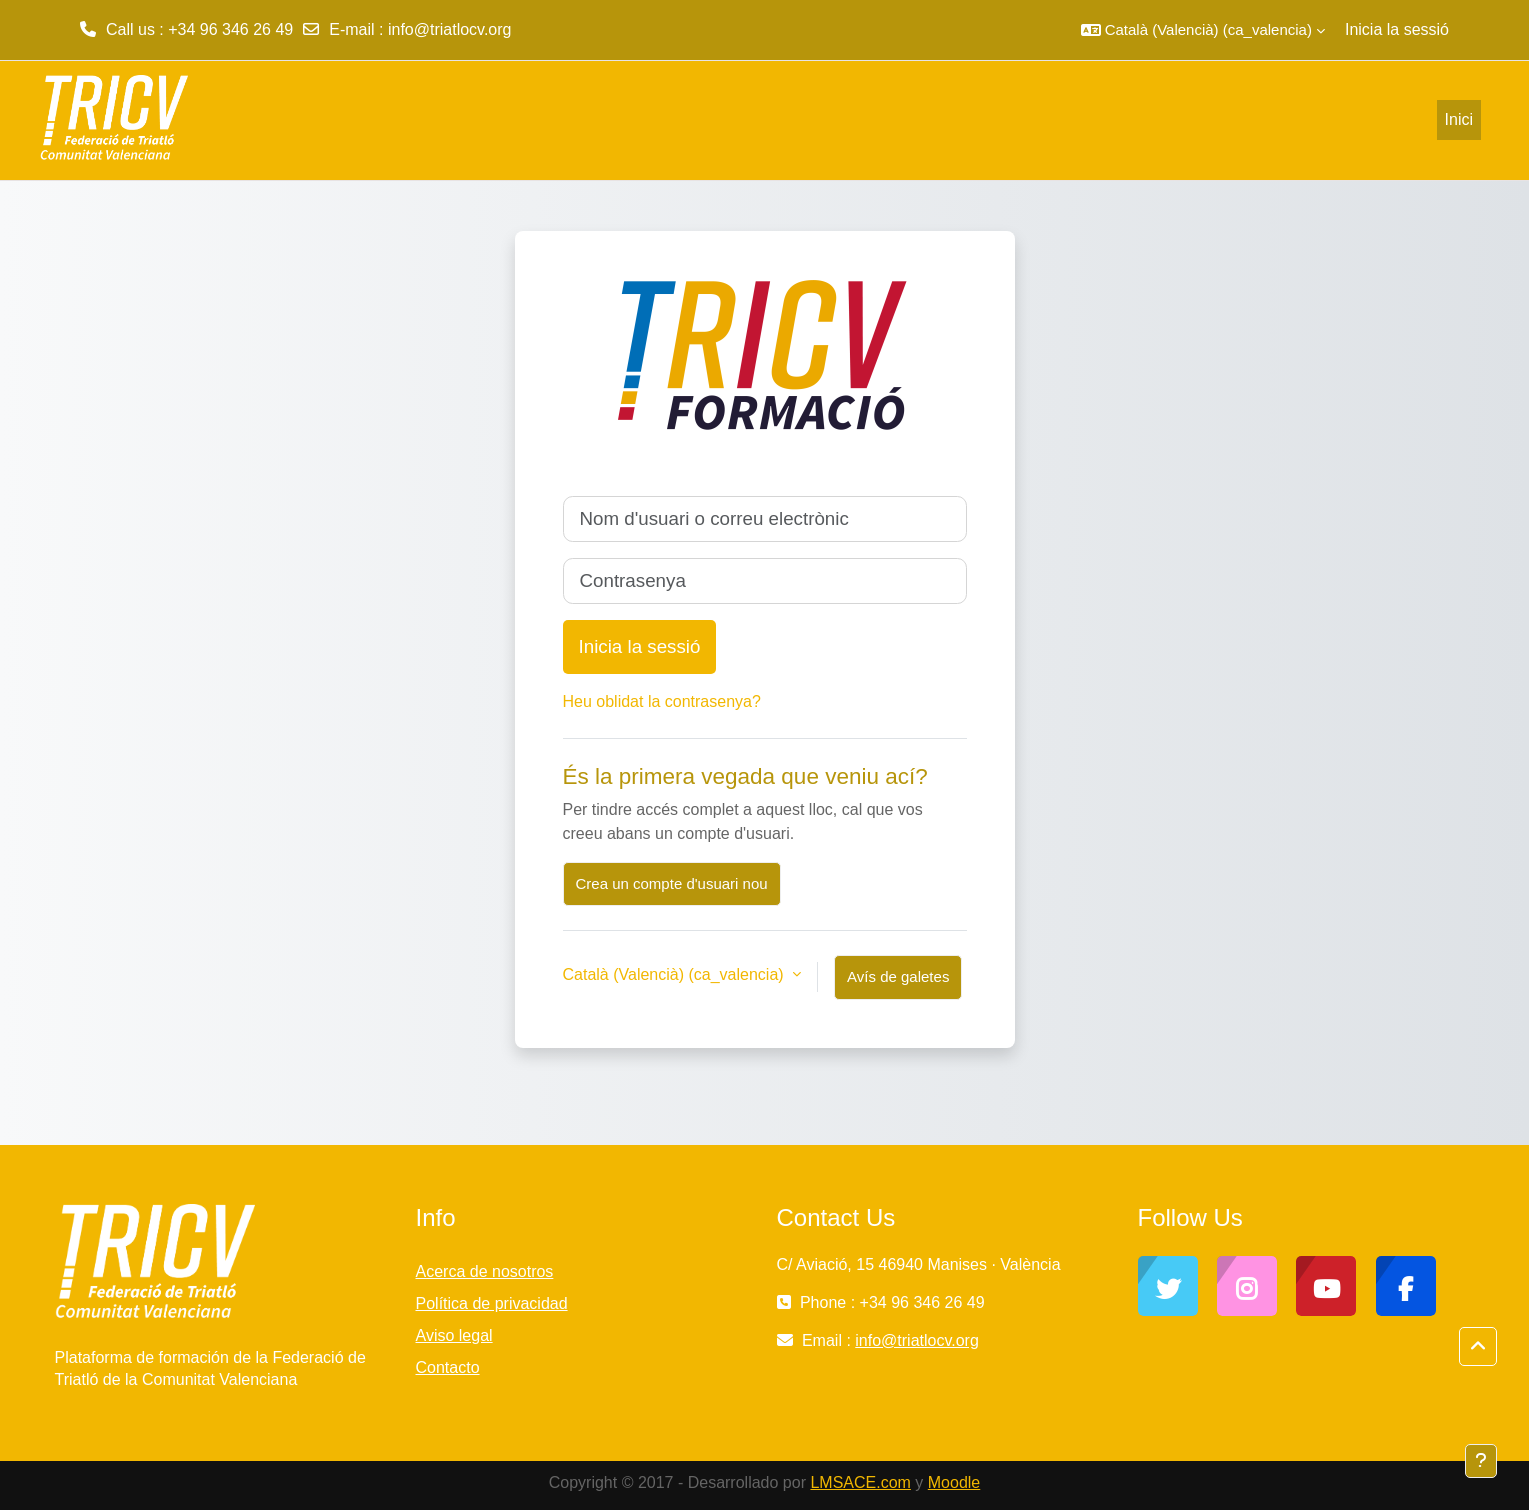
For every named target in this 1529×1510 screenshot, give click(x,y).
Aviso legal (454, 1335)
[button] (1203, 30)
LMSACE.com (860, 1482)
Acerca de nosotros (485, 1271)
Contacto (448, 1367)
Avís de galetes (898, 976)
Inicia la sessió (1397, 29)
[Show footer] (1481, 1461)
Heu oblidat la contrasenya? (662, 701)
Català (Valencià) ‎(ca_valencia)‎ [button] (676, 974)
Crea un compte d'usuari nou (672, 883)
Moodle (954, 1482)
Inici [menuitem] (1459, 119)
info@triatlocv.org (450, 29)
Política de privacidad (492, 1303)
